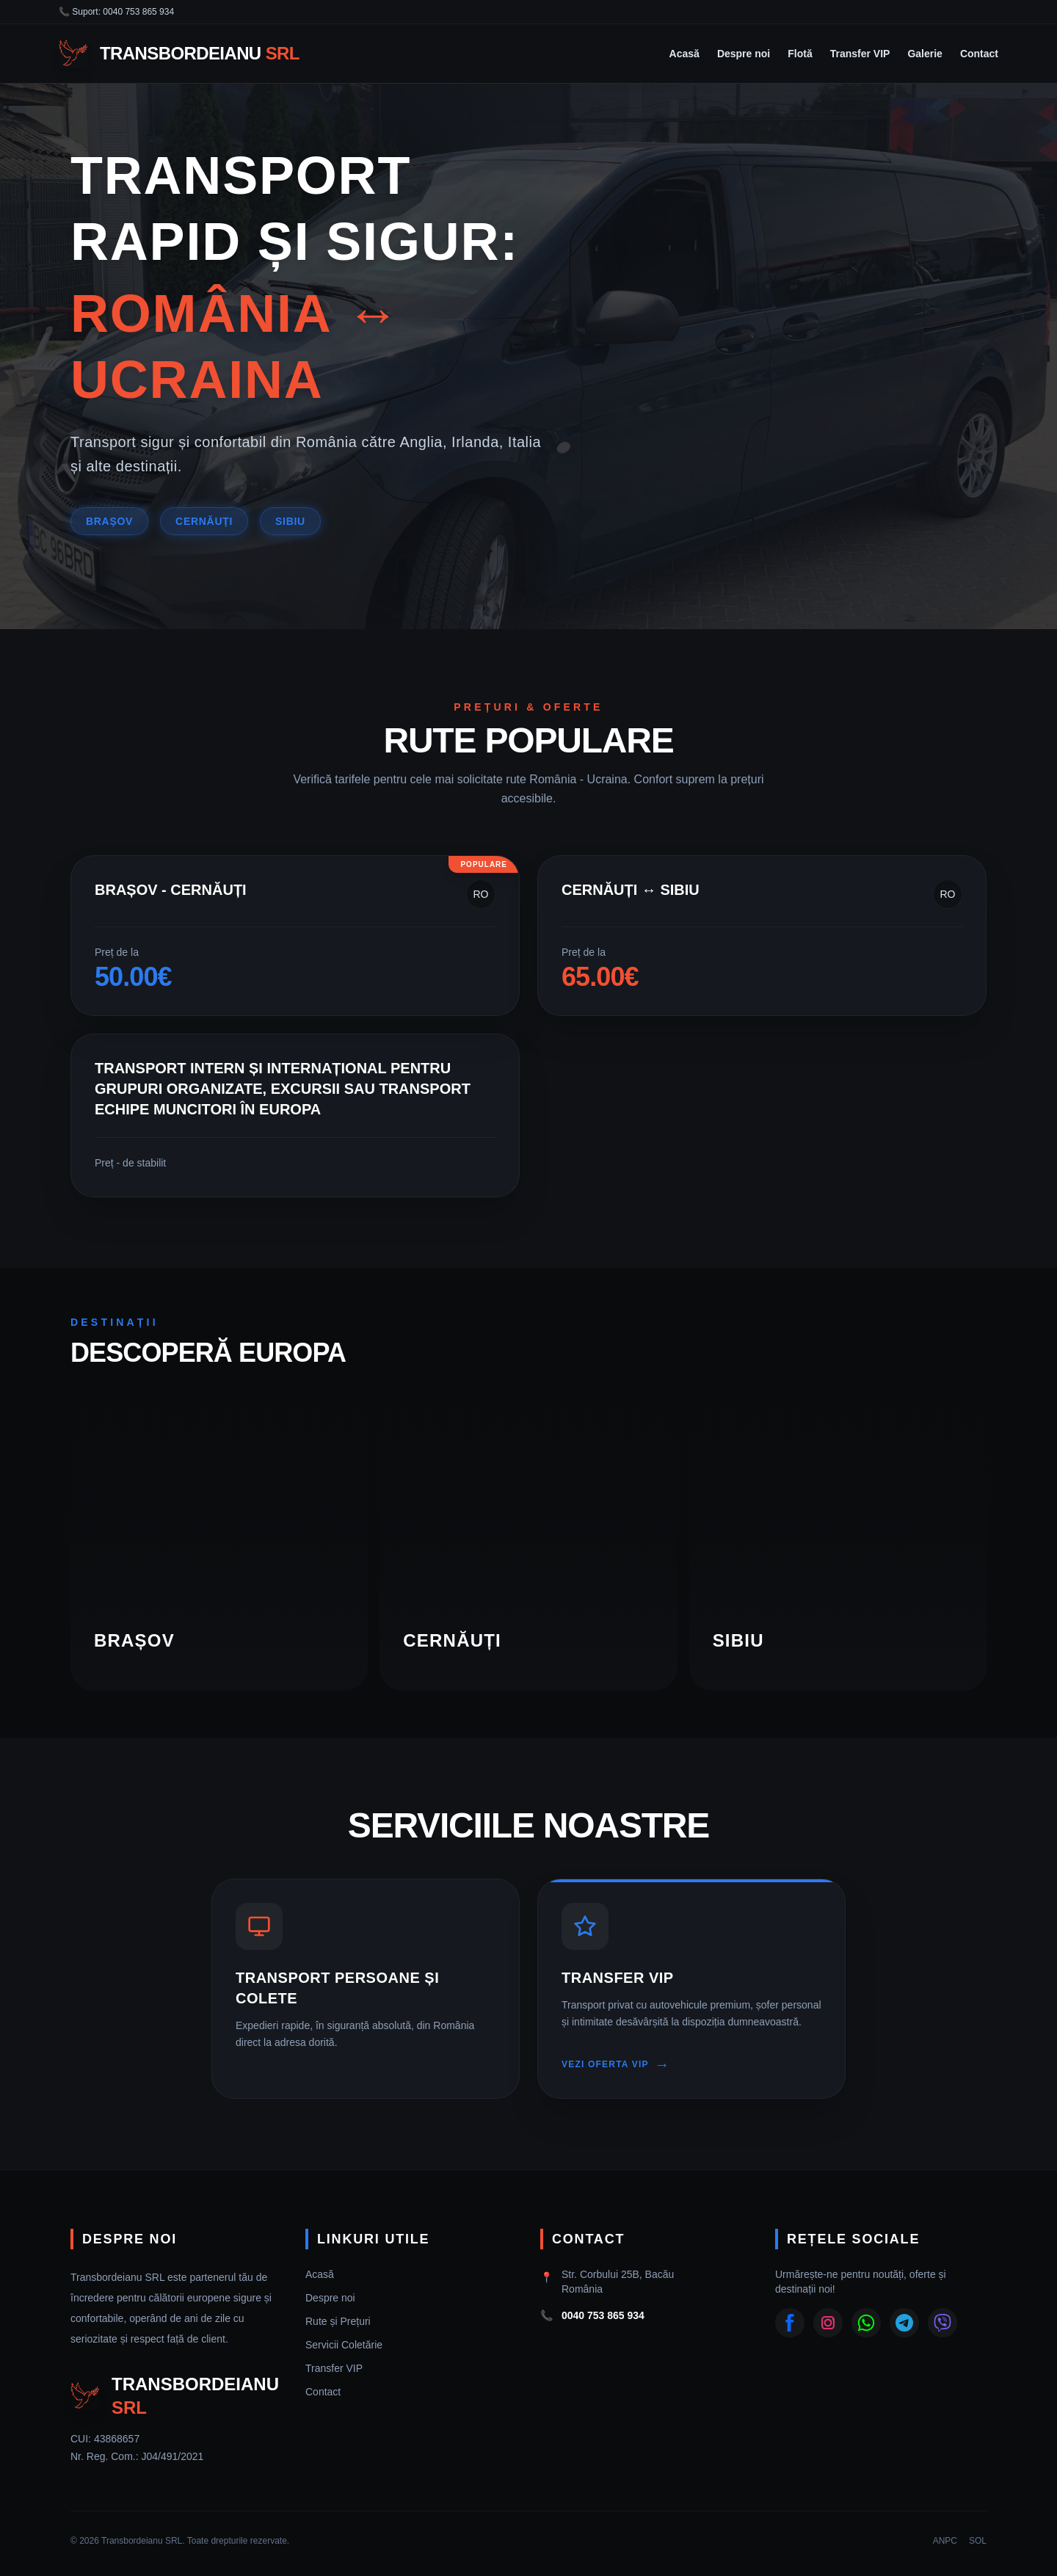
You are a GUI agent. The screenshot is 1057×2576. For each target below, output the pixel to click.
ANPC (945, 2541)
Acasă (684, 53)
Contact (979, 53)
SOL (978, 2541)
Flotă (800, 53)
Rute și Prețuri (338, 2321)
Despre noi (743, 53)
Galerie (924, 53)
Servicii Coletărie (343, 2345)
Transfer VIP (860, 53)
